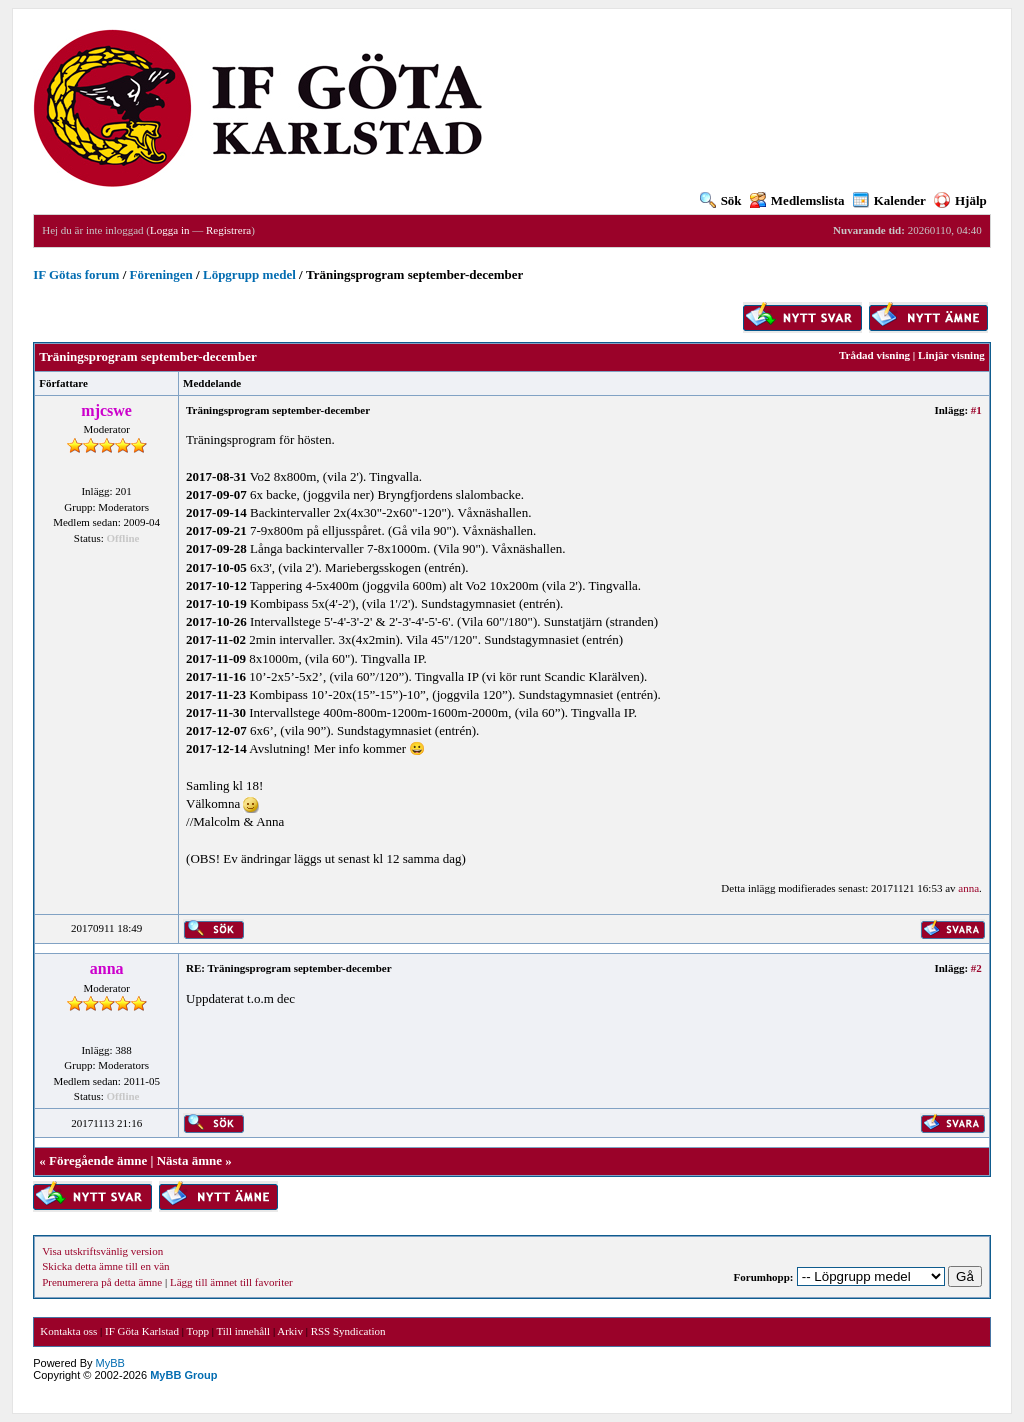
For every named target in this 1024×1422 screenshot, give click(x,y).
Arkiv (290, 1331)
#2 (976, 968)
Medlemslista (797, 200)
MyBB (110, 1363)
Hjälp (960, 200)
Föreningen (161, 274)
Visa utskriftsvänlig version (102, 1251)
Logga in (169, 230)
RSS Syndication (348, 1331)
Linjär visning (951, 355)
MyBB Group (183, 1375)
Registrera (228, 230)
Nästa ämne (189, 1160)
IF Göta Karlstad (142, 1331)
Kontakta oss (68, 1331)
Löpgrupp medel (249, 274)
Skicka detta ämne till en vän (105, 1266)
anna (968, 888)
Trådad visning (874, 355)
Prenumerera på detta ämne (102, 1282)
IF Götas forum (76, 274)
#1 (976, 410)
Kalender (889, 200)
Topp (198, 1331)
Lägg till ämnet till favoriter (231, 1282)
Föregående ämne (98, 1160)
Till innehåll (243, 1331)
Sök (721, 200)
